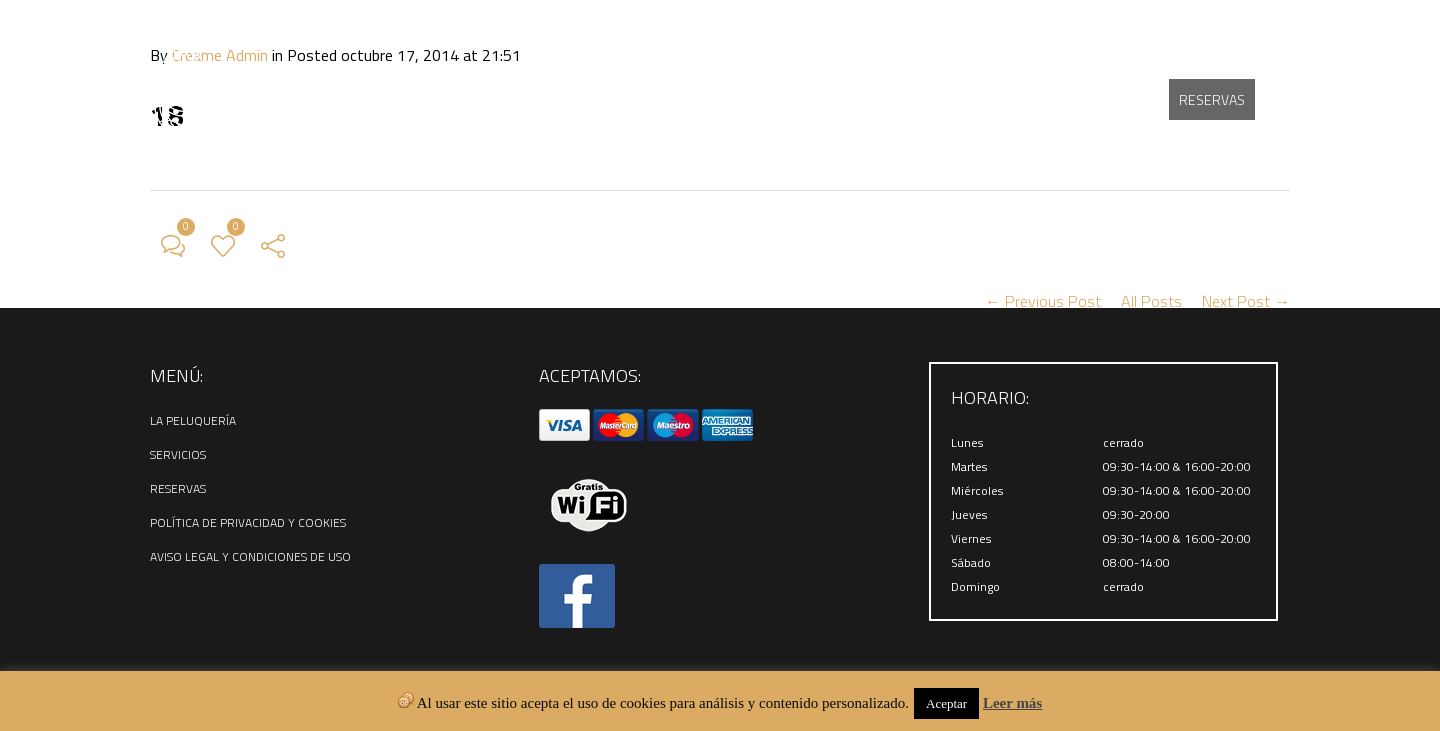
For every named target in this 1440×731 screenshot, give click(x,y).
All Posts (1151, 301)
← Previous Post (1043, 301)
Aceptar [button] (946, 703)
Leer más (1012, 703)
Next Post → (1246, 301)
